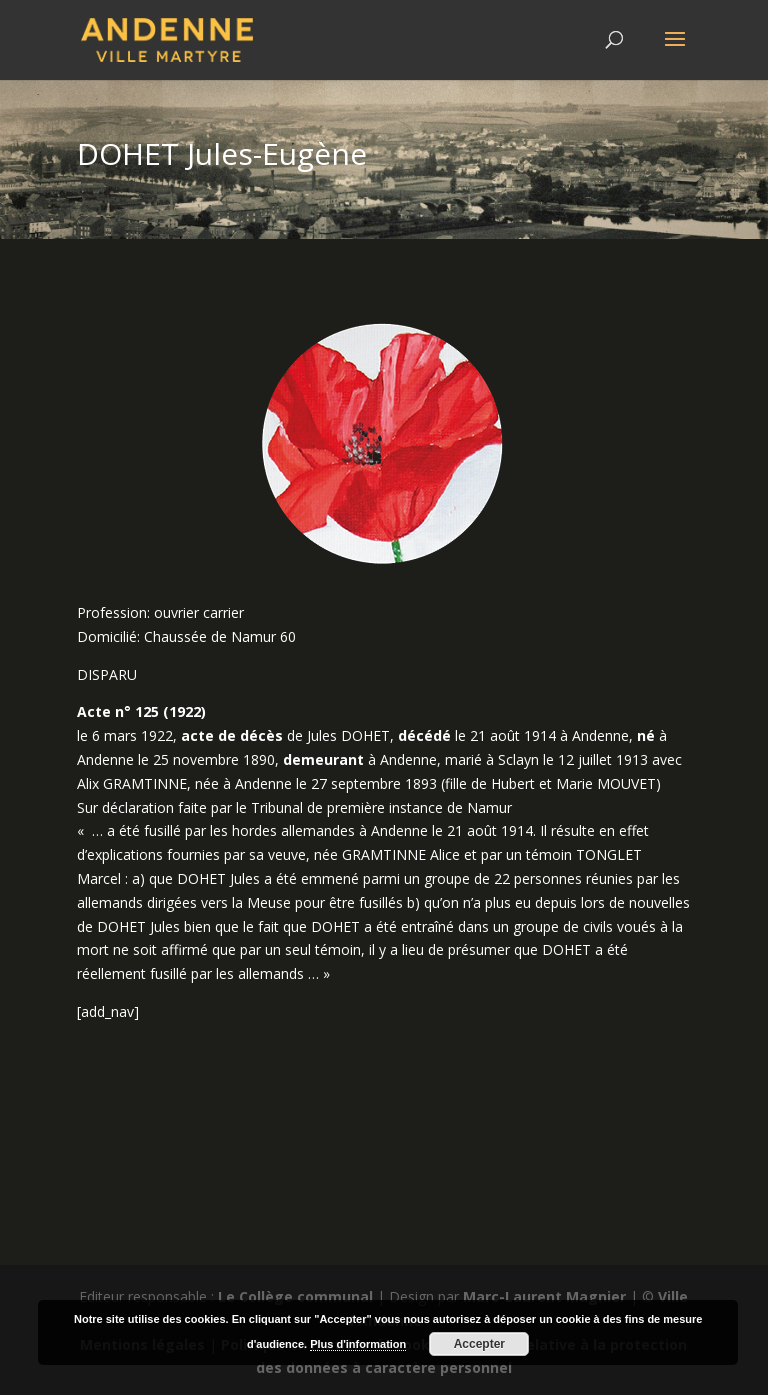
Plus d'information (358, 1344)
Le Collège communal (295, 1296)
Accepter (479, 1344)
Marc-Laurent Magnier (544, 1296)
